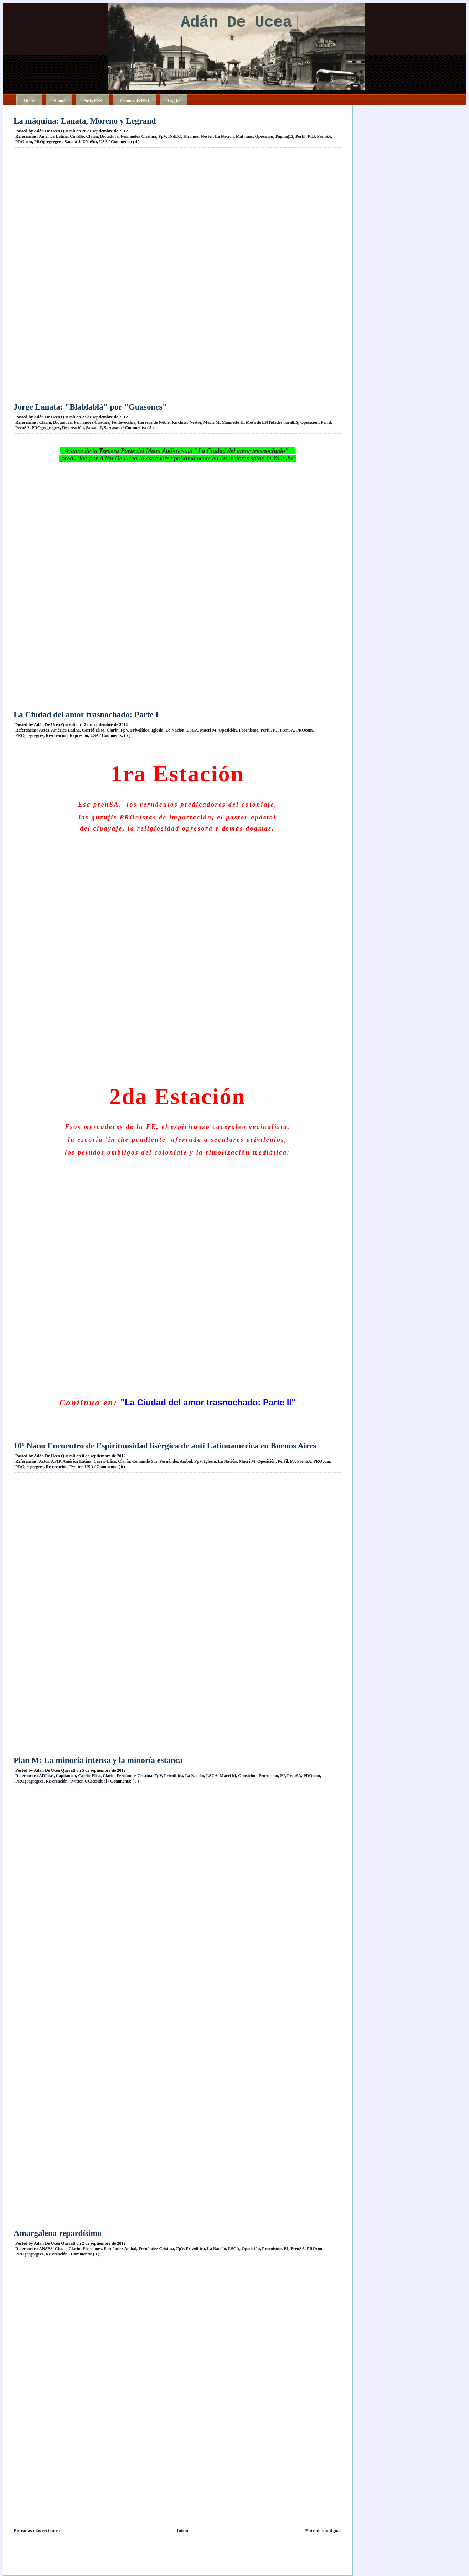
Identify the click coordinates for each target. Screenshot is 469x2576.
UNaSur (89, 141)
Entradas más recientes (37, 2530)
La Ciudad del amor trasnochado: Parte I (86, 714)
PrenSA (324, 136)
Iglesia (157, 730)
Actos (44, 730)
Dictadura (109, 136)
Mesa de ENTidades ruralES (272, 422)
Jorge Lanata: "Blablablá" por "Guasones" (90, 406)
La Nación (224, 136)
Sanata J (72, 141)
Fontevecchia (123, 422)
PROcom (23, 141)
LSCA (192, 730)
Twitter (76, 1466)
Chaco (61, 2248)
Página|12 (284, 136)
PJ (275, 730)
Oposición (264, 136)
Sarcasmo (113, 427)
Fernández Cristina (138, 136)
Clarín (92, 136)
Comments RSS (134, 100)
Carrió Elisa (93, 730)
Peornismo (248, 730)
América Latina (53, 136)
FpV (162, 136)
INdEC (174, 136)
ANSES (46, 2248)
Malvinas (244, 136)
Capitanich (66, 1775)
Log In (174, 100)
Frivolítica (139, 730)
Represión (78, 735)
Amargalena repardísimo (58, 2233)
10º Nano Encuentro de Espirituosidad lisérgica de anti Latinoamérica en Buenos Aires (165, 1445)
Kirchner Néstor (198, 136)
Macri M (211, 422)
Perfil (300, 136)
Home (29, 100)
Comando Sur (145, 1461)
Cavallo (77, 136)
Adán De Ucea (236, 23)
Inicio (182, 2530)
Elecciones (92, 2248)
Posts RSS (92, 100)
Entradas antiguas (323, 2530)
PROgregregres (48, 141)
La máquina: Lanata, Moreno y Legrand (85, 120)
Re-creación (73, 427)
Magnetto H (233, 422)
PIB (311, 136)
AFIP (56, 1461)
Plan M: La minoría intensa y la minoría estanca (98, 1760)
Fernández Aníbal (175, 1461)
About (59, 100)
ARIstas (46, 1775)
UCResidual (96, 1781)
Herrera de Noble (154, 422)
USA (103, 141)
